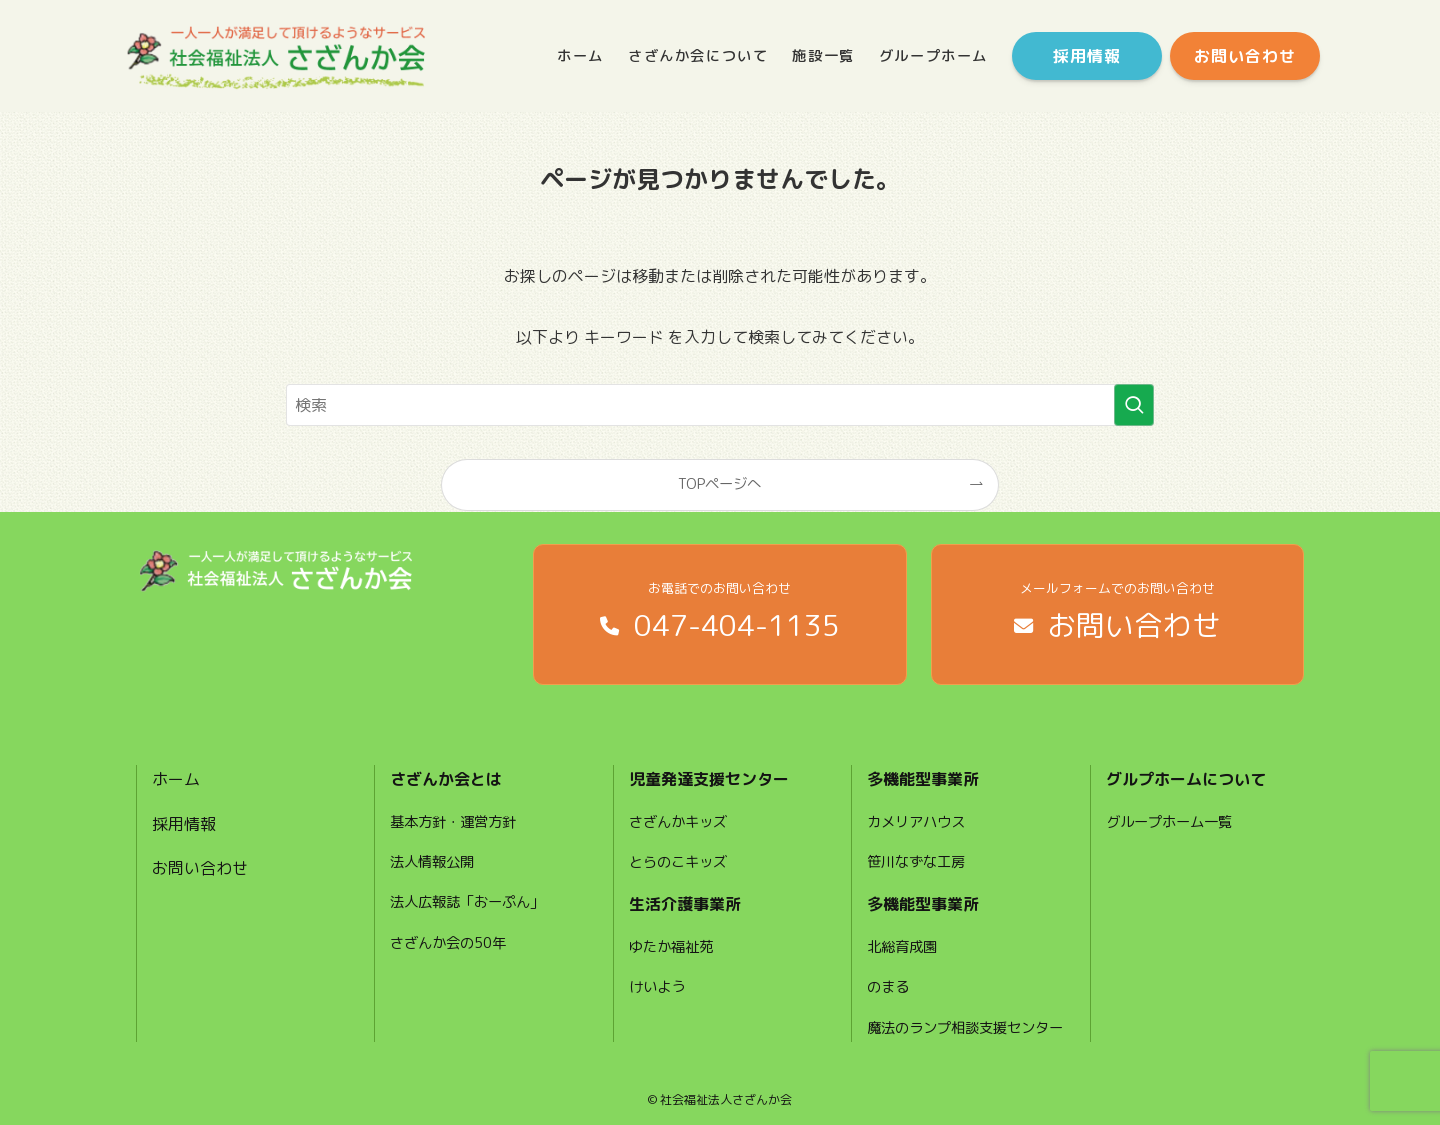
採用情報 (184, 824)
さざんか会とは (446, 779)
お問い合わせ (200, 868)
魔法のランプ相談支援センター (965, 1028)
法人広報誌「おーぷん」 (467, 902)
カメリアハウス (916, 822)
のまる (888, 987)
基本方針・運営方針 (453, 822)
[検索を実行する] (1134, 405)
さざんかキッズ (678, 822)
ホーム (176, 779)
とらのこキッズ (678, 862)
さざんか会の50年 (448, 943)
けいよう (657, 987)
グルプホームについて (1186, 779)
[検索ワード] (720, 405)
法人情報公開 (432, 862)
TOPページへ (719, 484)
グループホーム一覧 (1169, 822)
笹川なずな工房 (916, 862)
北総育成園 (902, 947)
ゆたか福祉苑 (671, 947)
